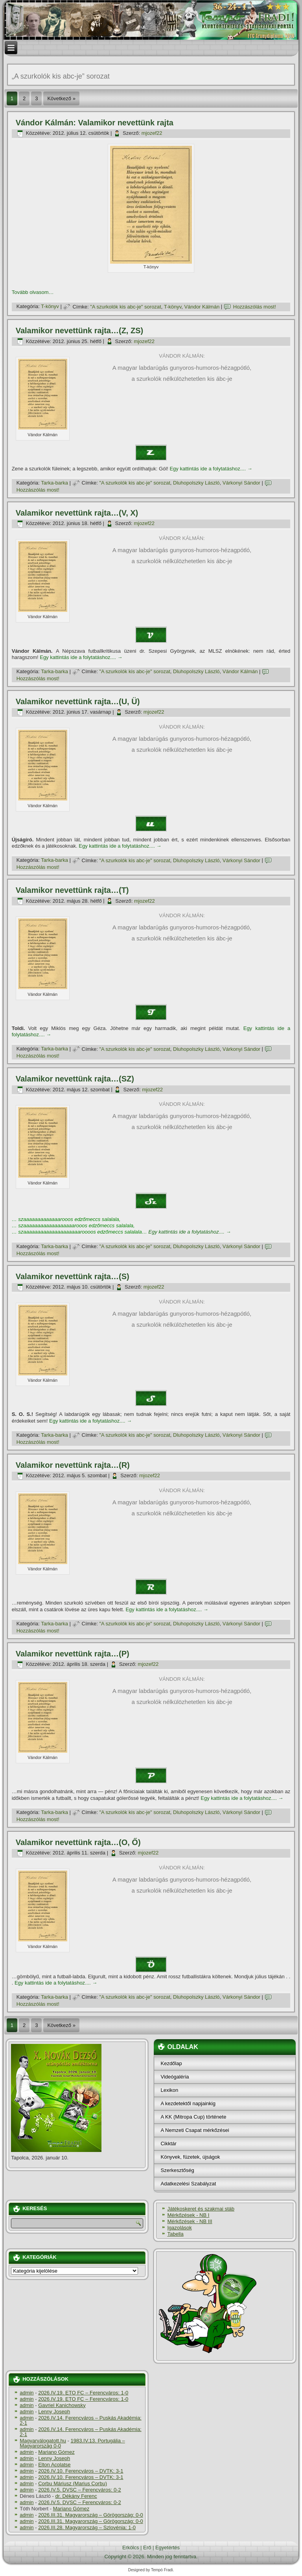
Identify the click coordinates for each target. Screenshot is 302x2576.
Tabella (175, 2234)
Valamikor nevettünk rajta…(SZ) (75, 1078)
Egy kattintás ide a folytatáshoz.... (210, 469)
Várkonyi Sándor (241, 483)
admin (26, 2393)
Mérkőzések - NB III (189, 2221)
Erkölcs (130, 2547)
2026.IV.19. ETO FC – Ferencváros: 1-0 (83, 2393)
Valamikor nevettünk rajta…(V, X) (77, 513)
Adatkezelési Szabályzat (188, 2184)
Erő (147, 2547)
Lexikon (169, 2090)
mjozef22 (152, 133)
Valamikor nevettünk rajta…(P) (72, 1653)
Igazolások (179, 2228)
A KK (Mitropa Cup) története (193, 2117)
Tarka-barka (54, 483)
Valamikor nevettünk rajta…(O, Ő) (78, 1842)
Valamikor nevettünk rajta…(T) (72, 890)
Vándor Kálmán (202, 307)
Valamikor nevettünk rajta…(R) (73, 1465)
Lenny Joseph (54, 2411)
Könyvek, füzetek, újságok (190, 2157)
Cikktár (168, 2143)
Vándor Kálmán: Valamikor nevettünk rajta (94, 122)
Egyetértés (167, 2547)
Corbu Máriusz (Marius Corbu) (72, 2483)
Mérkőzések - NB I (188, 2215)
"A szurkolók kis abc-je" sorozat (125, 307)
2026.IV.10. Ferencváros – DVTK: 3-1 (80, 2471)
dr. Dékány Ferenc (76, 2496)
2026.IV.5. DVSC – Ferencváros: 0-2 (79, 2490)
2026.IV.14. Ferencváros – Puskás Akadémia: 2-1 (81, 2420)
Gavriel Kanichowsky (62, 2405)
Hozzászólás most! (254, 307)
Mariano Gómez (56, 2452)
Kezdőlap (171, 2063)
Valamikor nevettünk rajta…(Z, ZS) (80, 330)
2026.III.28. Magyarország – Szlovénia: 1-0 (87, 2527)
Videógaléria (174, 2077)
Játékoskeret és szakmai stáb (200, 2209)
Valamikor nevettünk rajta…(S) (72, 1276)
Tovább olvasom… (33, 292)
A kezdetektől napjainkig (187, 2103)
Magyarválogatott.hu (43, 2441)
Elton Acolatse (54, 2465)
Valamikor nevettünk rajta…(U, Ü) (78, 701)
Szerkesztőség (177, 2170)
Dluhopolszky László (196, 483)
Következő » (61, 98)
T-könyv (50, 307)
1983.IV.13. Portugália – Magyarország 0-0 (72, 2443)
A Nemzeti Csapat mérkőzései (194, 2130)
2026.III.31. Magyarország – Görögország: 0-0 (90, 2515)
